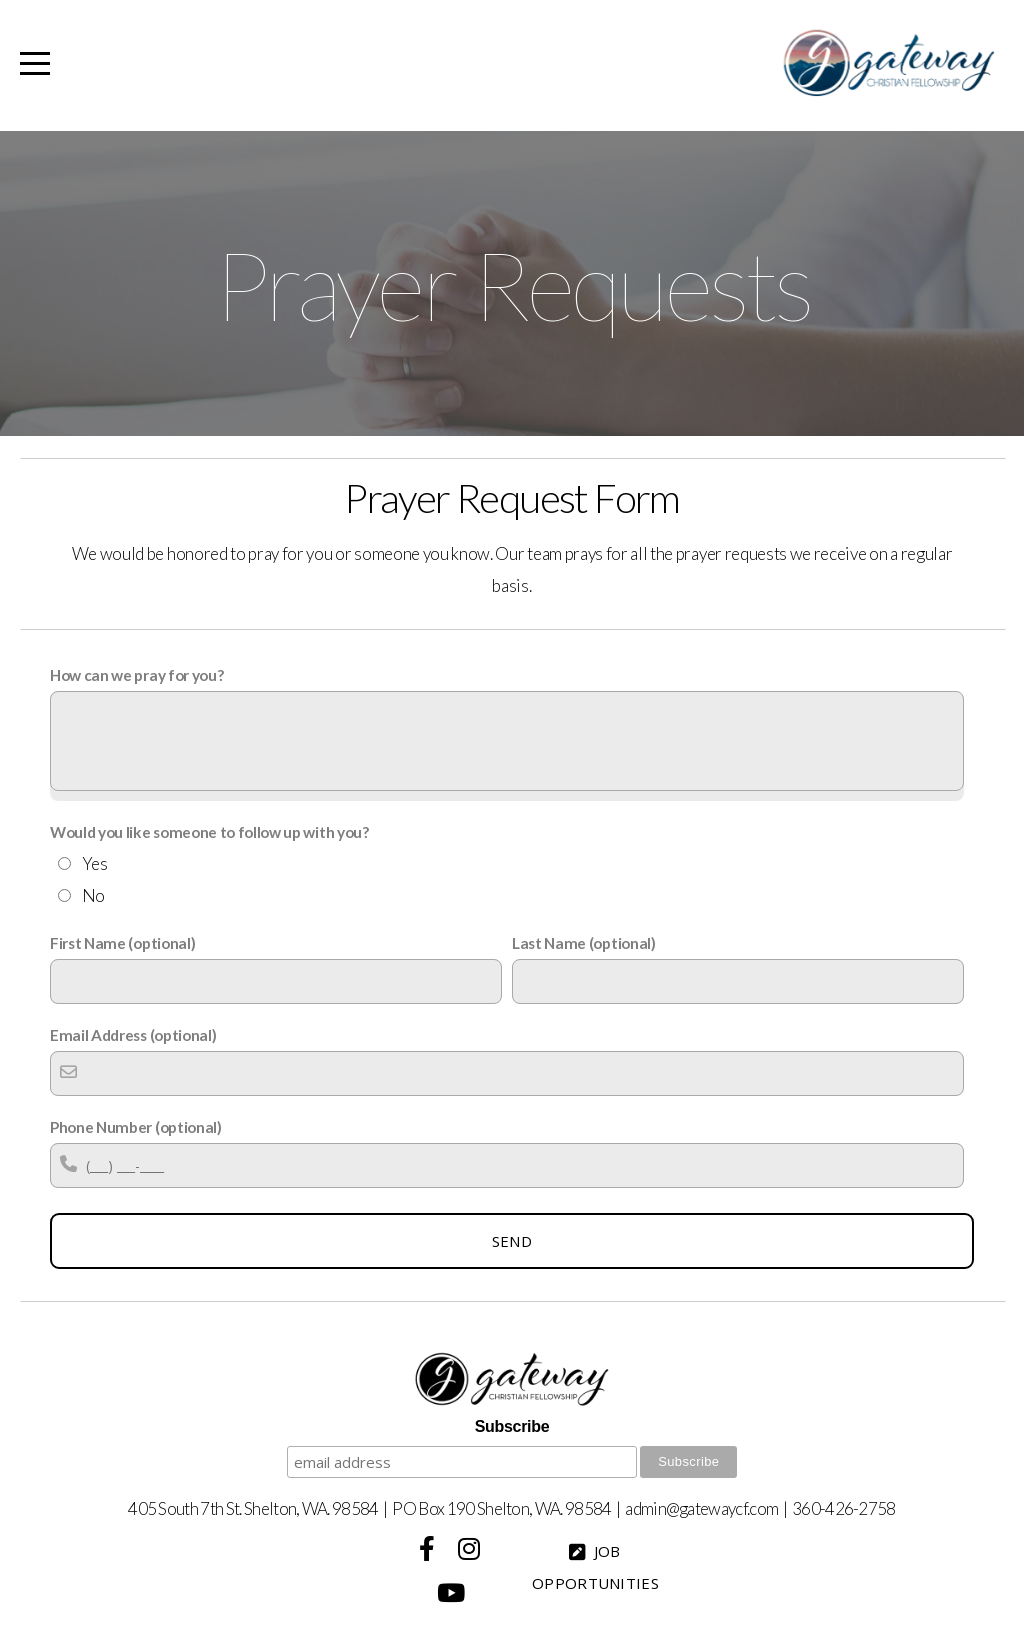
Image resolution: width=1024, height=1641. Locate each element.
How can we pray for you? (136, 675)
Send (512, 1241)
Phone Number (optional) (136, 1127)
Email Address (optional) (133, 1035)
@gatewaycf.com (722, 1508)
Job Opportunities (595, 1567)
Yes (95, 863)
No (93, 895)
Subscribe (512, 1426)
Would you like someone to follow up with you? (209, 832)
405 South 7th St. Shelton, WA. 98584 (253, 1508)
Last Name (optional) (584, 943)
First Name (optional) (122, 943)
